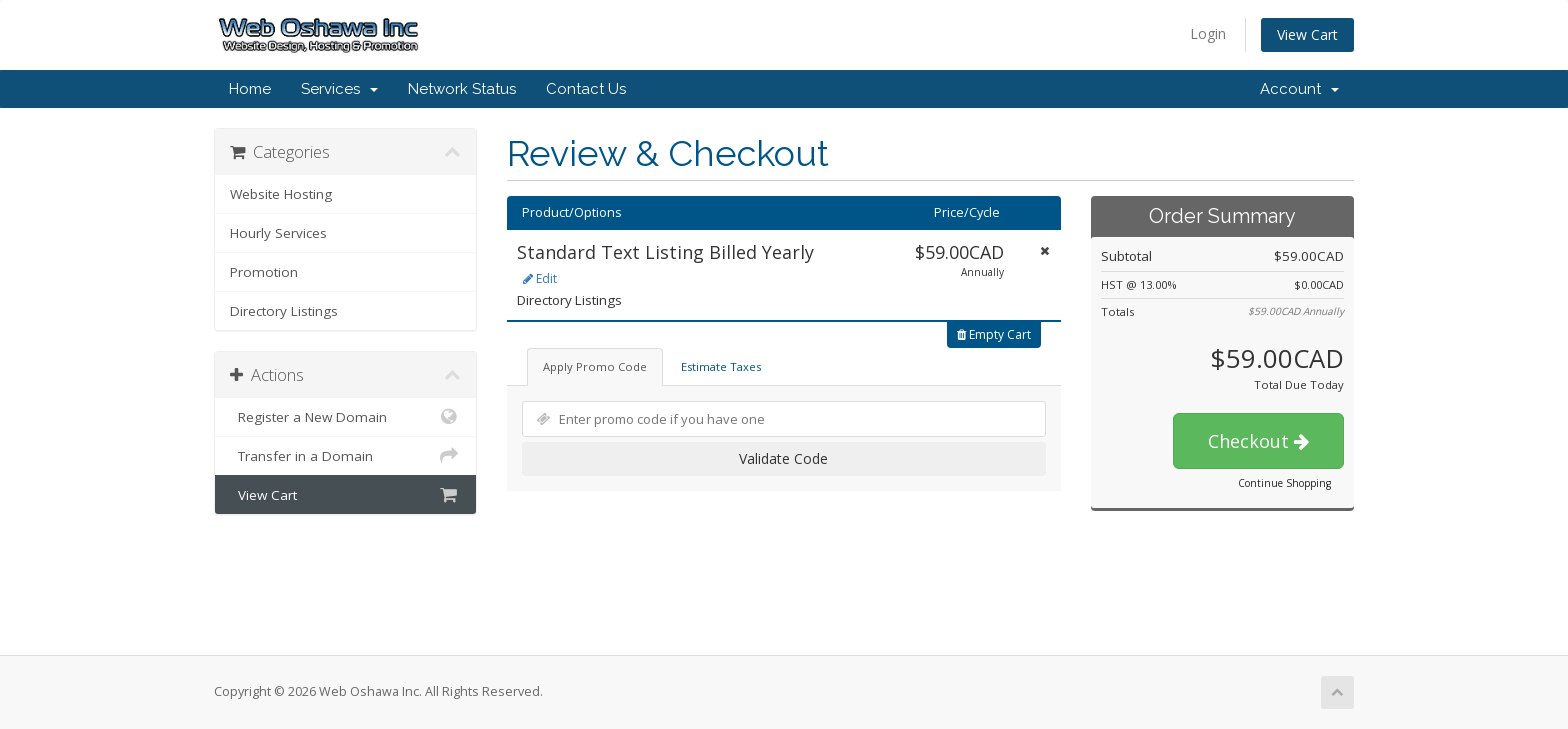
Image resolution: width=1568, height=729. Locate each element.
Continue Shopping (1284, 483)
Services (339, 89)
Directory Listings (284, 311)
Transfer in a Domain (345, 456)
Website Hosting (281, 194)
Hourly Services (278, 233)
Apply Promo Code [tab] (595, 366)
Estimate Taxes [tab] (721, 366)
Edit (540, 278)
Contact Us (586, 89)
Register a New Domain (345, 417)
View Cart (1307, 34)
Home (250, 89)
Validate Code (783, 458)
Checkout (1258, 441)
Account (1299, 89)
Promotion (264, 272)
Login (1208, 33)
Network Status (462, 89)
